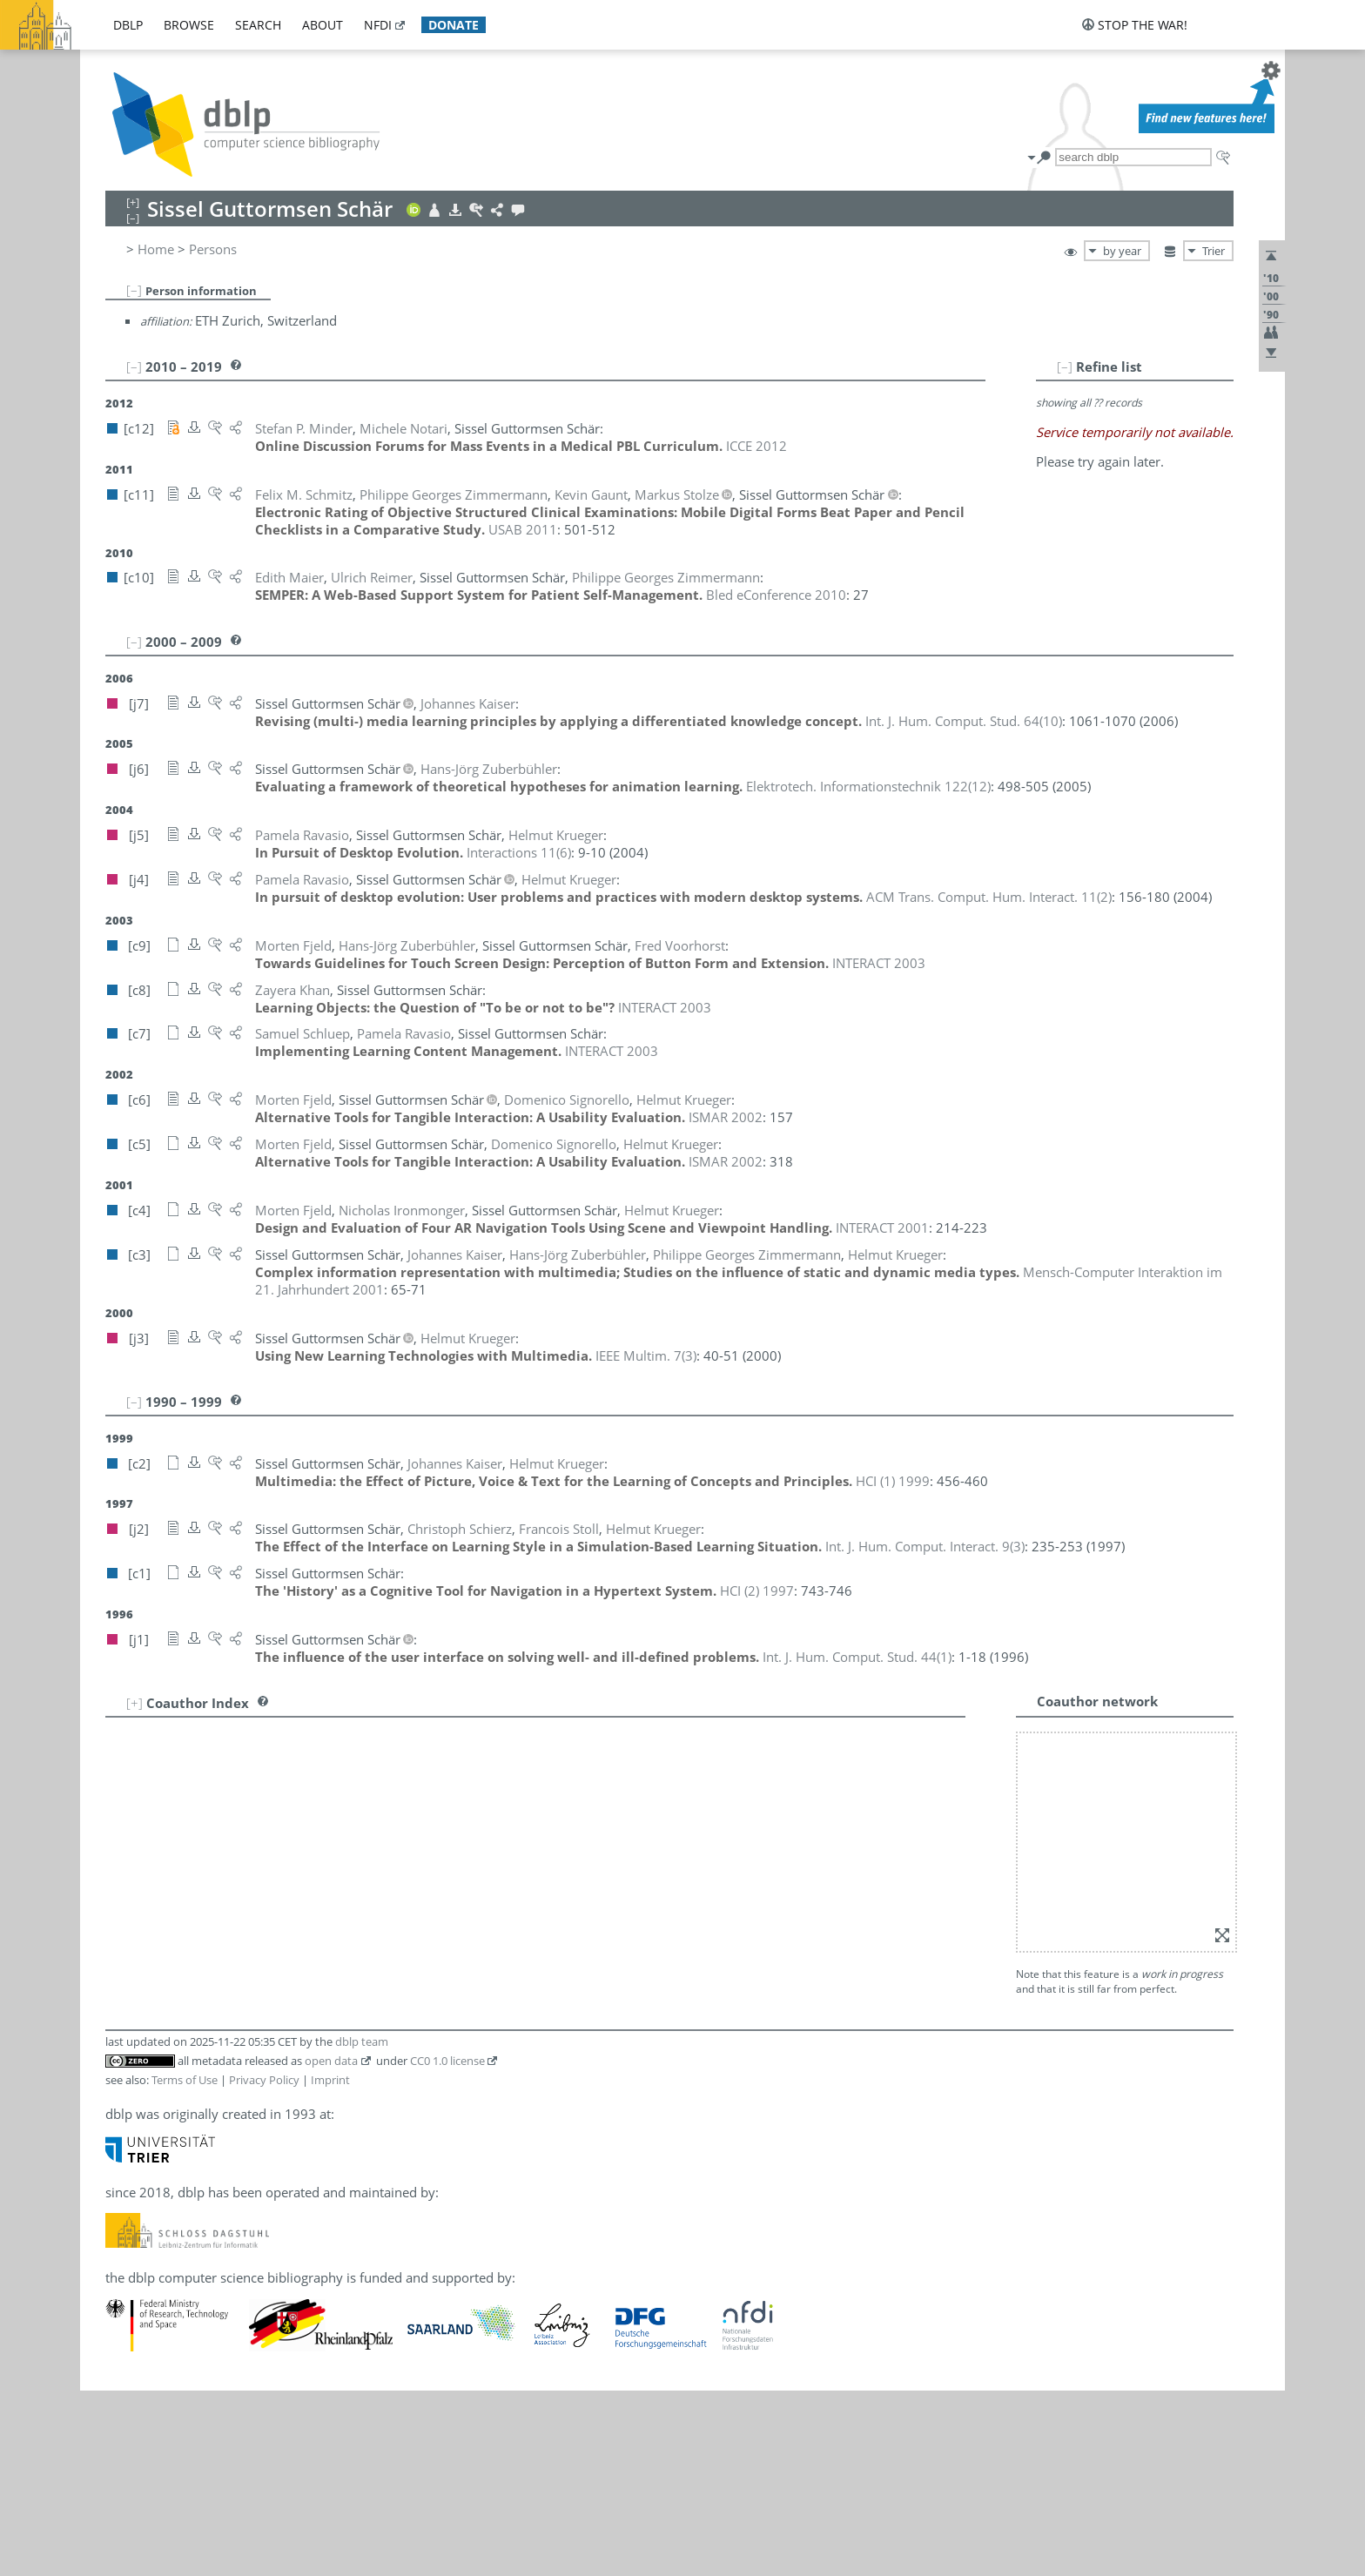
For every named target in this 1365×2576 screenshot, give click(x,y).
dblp (128, 25)
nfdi (378, 25)
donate (453, 25)
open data (331, 1832)
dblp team (361, 1812)
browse (189, 25)
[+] (134, 1703)
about (322, 25)
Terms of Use (184, 1851)
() (963, 721)
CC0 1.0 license (447, 1832)
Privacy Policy (264, 1851)
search (258, 25)
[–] (134, 290)
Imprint (330, 1851)
